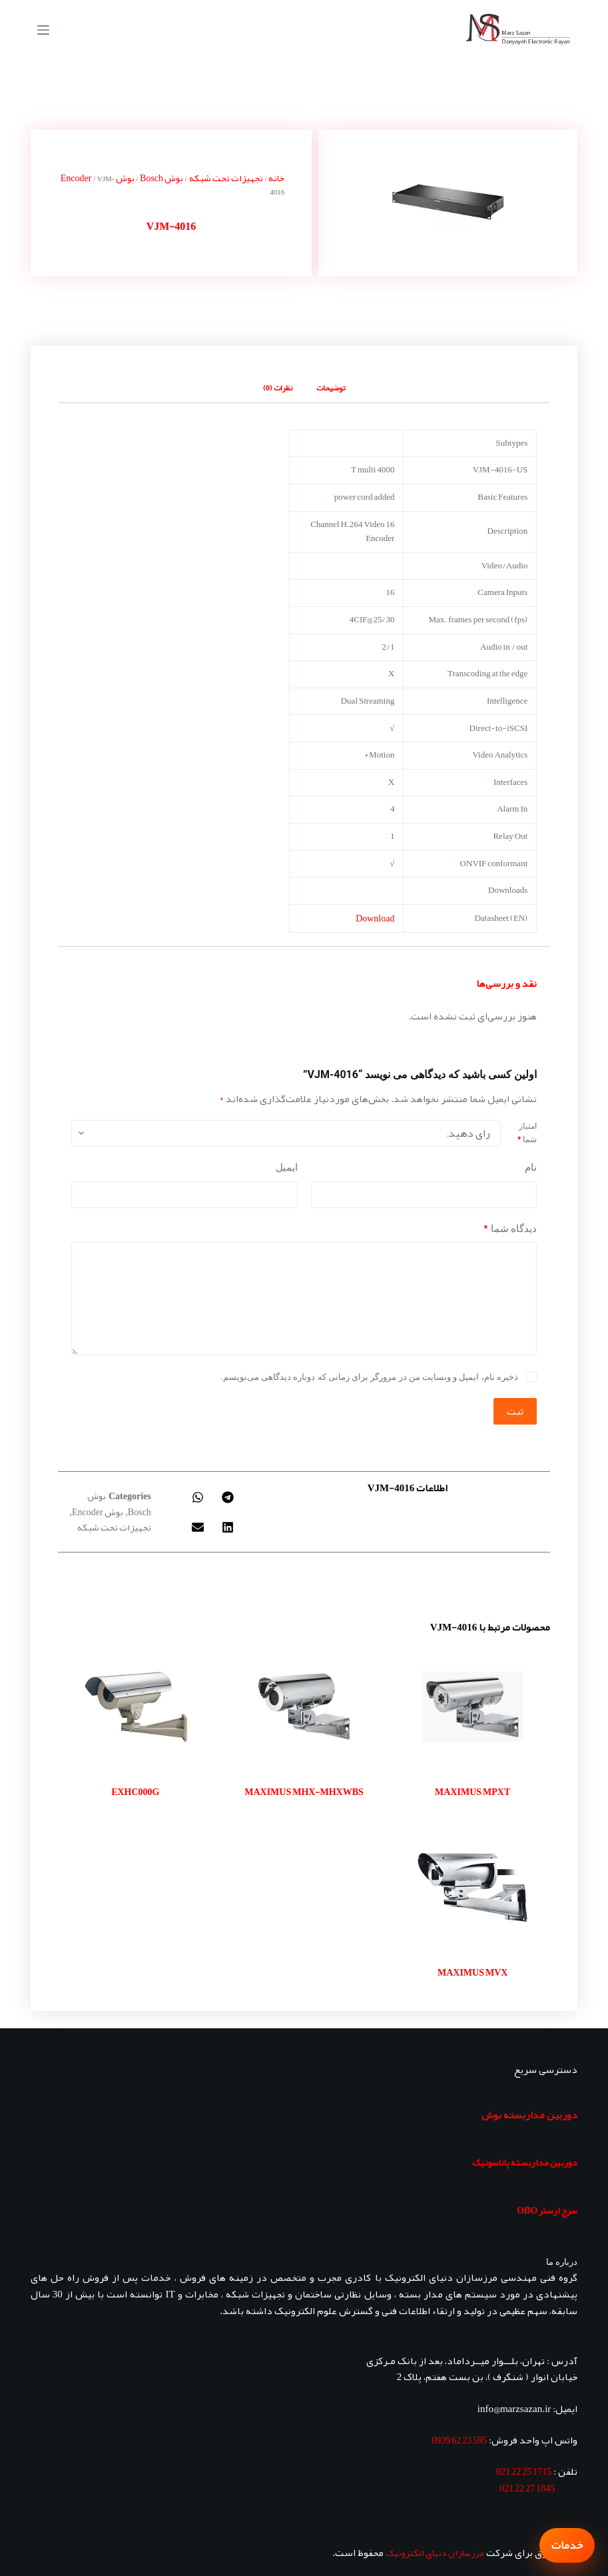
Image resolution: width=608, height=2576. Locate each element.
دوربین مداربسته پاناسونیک (524, 2162)
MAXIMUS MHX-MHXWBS (304, 1791)
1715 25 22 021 (523, 2471)
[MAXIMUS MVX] (472, 1887)
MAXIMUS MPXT (472, 1791)
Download (375, 918)
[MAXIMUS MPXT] (472, 1706)
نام (531, 1167)
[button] (228, 1497)
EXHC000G (135, 1791)
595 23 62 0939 (459, 2440)
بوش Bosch (161, 178)
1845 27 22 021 (527, 2488)
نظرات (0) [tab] (277, 388)
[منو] (43, 30)
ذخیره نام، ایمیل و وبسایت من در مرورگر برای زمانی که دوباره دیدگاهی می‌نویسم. (369, 1377)
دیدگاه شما (510, 1229)
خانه (276, 178)
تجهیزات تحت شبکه (226, 178)
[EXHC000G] (135, 1706)
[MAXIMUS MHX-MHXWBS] (304, 1706)
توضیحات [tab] (330, 388)
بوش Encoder (97, 1512)
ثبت (515, 1411)
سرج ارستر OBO (547, 2210)
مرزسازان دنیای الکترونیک (435, 2552)
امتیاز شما (527, 1132)
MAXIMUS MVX (472, 1972)
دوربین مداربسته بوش (529, 2115)
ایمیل (287, 1167)
